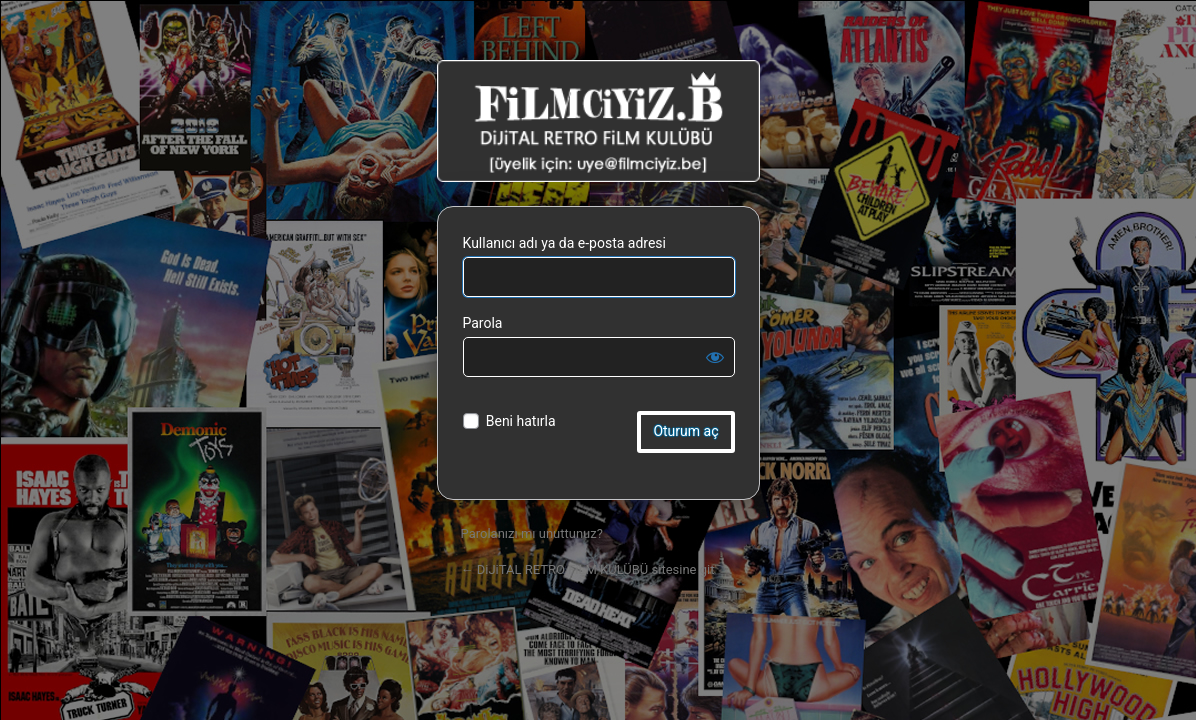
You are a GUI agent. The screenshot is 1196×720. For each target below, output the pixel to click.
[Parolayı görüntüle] (715, 357)
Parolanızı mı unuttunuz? (532, 533)
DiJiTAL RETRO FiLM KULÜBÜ (598, 121)
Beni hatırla (521, 421)
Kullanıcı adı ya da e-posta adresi (565, 243)
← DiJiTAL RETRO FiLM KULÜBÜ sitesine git (588, 569)
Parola (483, 323)
